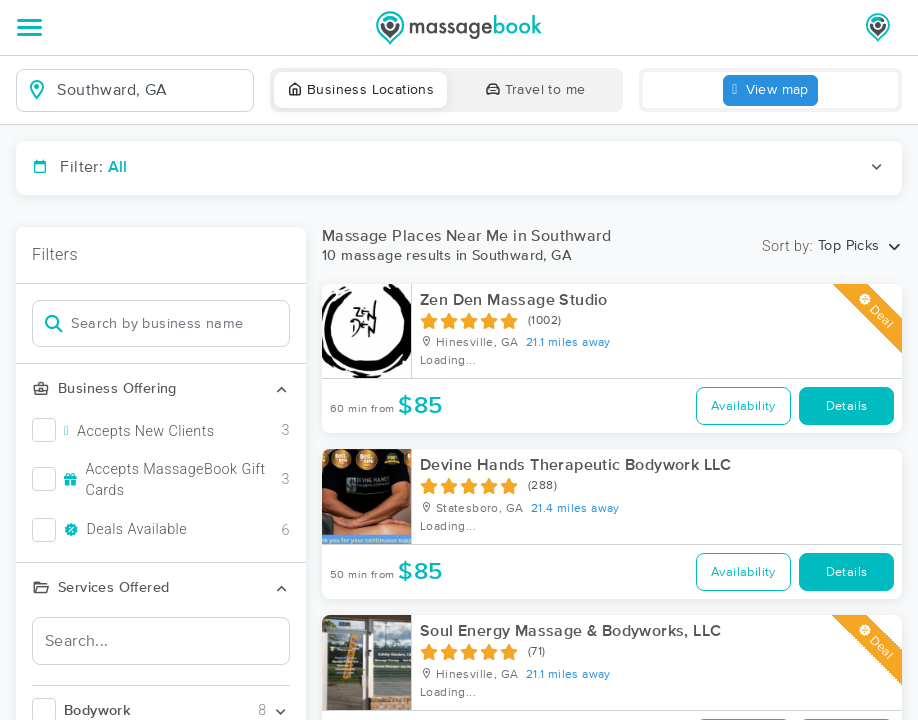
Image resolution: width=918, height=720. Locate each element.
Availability (743, 406)
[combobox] (151, 90)
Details (847, 406)
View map (770, 90)
